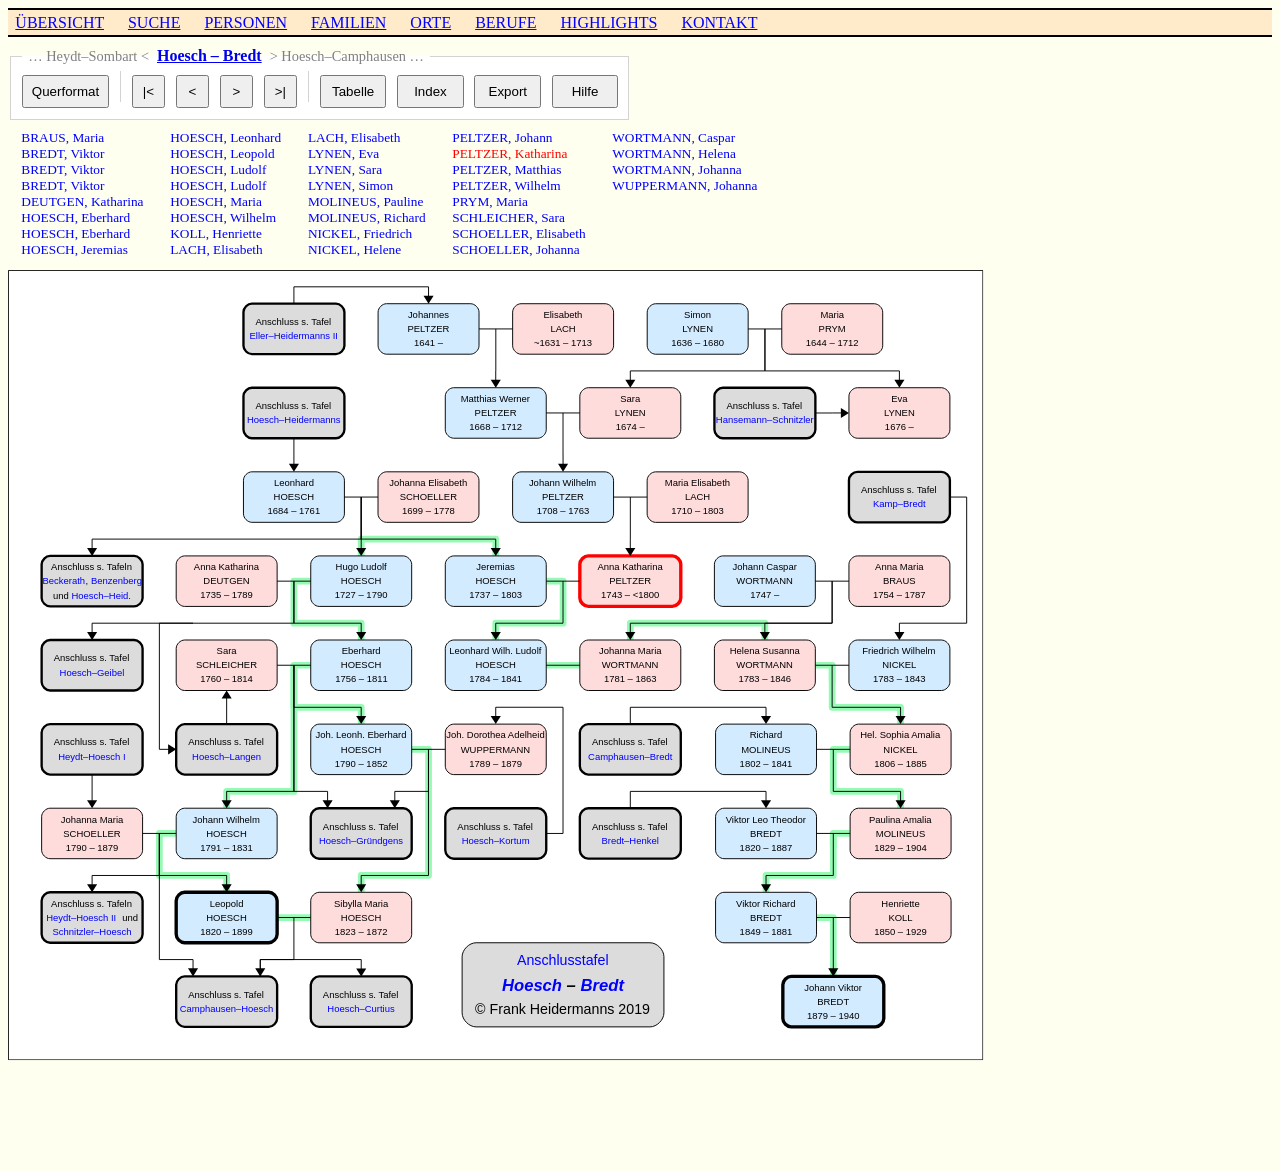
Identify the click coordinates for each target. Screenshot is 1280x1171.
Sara (370, 169)
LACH (188, 249)
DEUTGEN (52, 201)
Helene (382, 249)
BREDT (42, 153)
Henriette (237, 233)
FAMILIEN (348, 22)
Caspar (716, 137)
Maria (88, 137)
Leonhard (255, 137)
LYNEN (330, 153)
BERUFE (505, 22)
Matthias (538, 169)
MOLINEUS (342, 201)
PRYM (470, 201)
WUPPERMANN (659, 185)
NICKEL (332, 233)
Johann (534, 137)
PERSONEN (245, 22)
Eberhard (105, 217)
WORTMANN (651, 137)
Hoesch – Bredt (209, 55)
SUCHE (154, 22)
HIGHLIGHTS (609, 22)
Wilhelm (253, 217)
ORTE (430, 22)
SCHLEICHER (493, 217)
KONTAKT (719, 22)
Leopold (252, 153)
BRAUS (43, 137)
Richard (404, 217)
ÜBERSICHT (59, 22)
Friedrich (387, 233)
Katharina (117, 201)
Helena (717, 153)
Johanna (558, 249)
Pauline (403, 201)
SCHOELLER (490, 233)
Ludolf (248, 169)
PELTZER (480, 137)
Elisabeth (238, 249)
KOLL (188, 233)
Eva (368, 153)
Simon (375, 185)
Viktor (87, 153)
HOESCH (47, 217)
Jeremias (104, 249)
